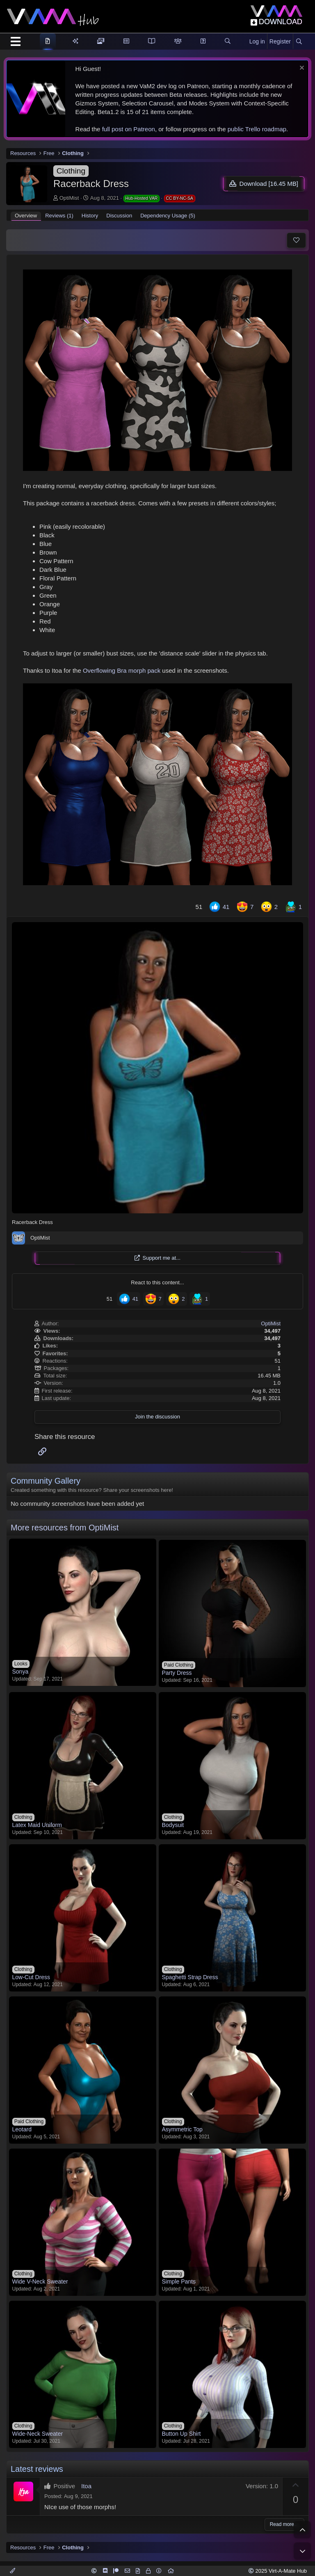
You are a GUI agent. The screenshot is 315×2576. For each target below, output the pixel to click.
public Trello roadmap (257, 129)
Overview (26, 215)
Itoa (86, 2485)
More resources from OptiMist (65, 1527)
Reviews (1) (59, 215)
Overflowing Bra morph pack (121, 670)
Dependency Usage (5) (167, 215)
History (90, 215)
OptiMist (69, 198)
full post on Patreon (128, 129)
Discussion (119, 215)
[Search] (299, 42)
